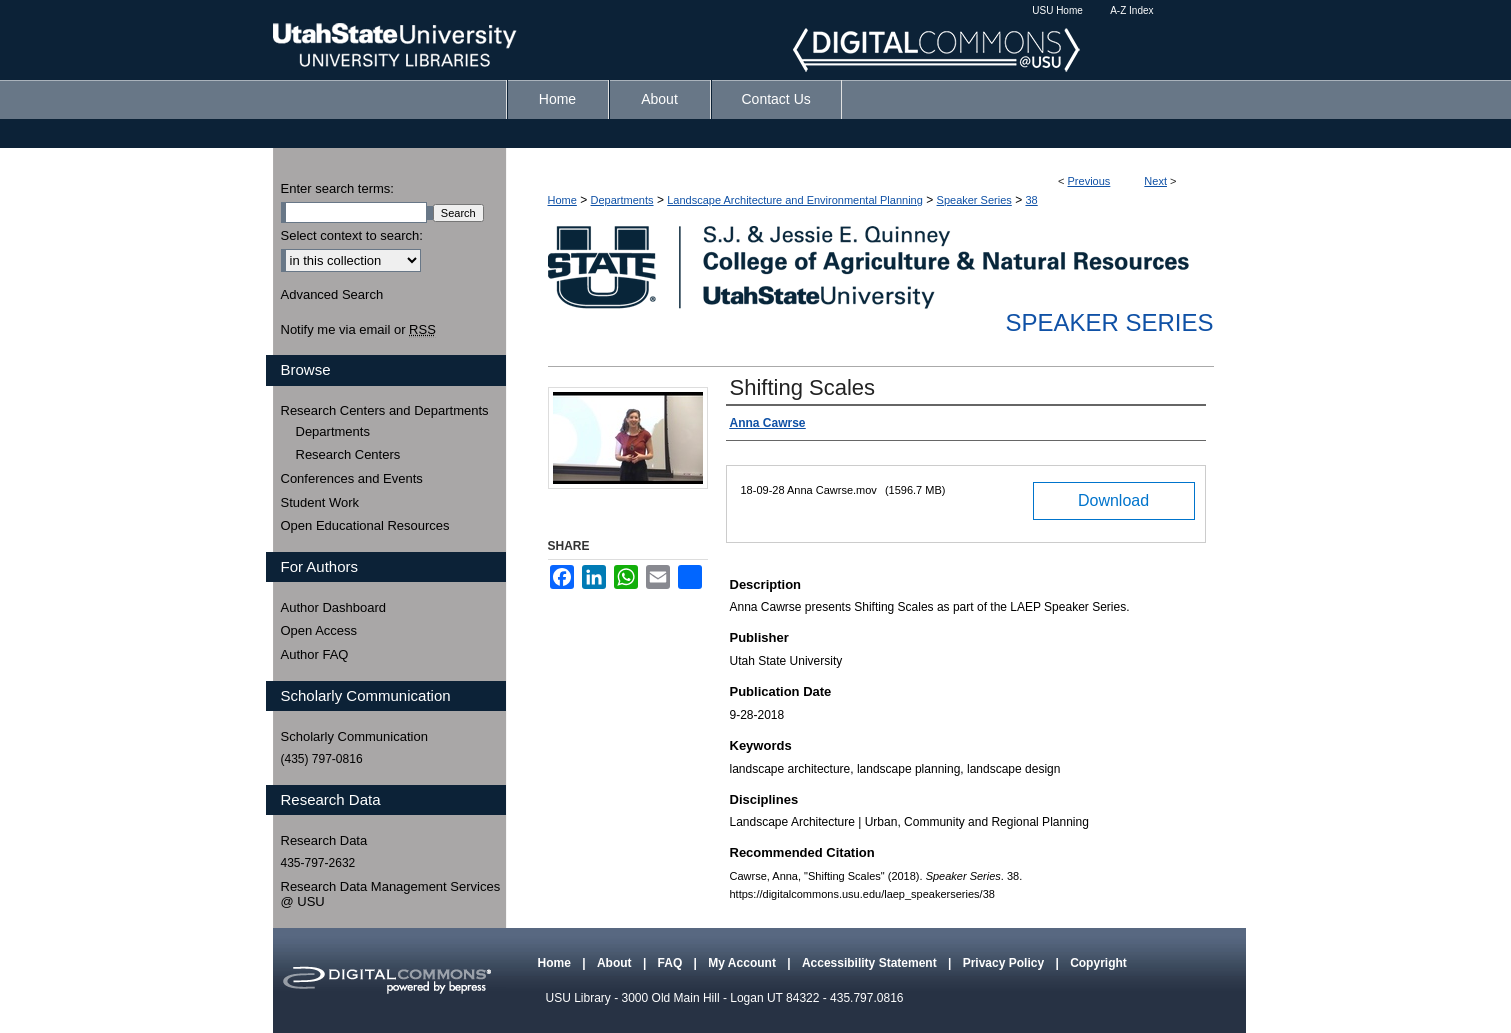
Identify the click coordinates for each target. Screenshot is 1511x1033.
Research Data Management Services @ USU (391, 894)
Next (1155, 181)
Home (562, 200)
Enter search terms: (337, 188)
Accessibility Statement (871, 963)
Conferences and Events (352, 478)
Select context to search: (352, 235)
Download (1113, 500)
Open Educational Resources (365, 525)
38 (1031, 200)
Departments (622, 200)
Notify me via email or (358, 330)
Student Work (320, 502)
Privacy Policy (1005, 963)
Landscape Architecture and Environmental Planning (795, 200)
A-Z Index (1131, 10)
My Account (743, 963)
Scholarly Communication (354, 736)
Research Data (324, 840)
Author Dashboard (334, 607)
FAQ (672, 963)
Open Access (319, 630)
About (616, 963)
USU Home (1057, 10)
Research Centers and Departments (385, 410)
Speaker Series (974, 200)
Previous (1089, 181)
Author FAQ (315, 654)
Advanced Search (332, 294)
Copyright (1098, 963)
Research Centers (348, 454)
